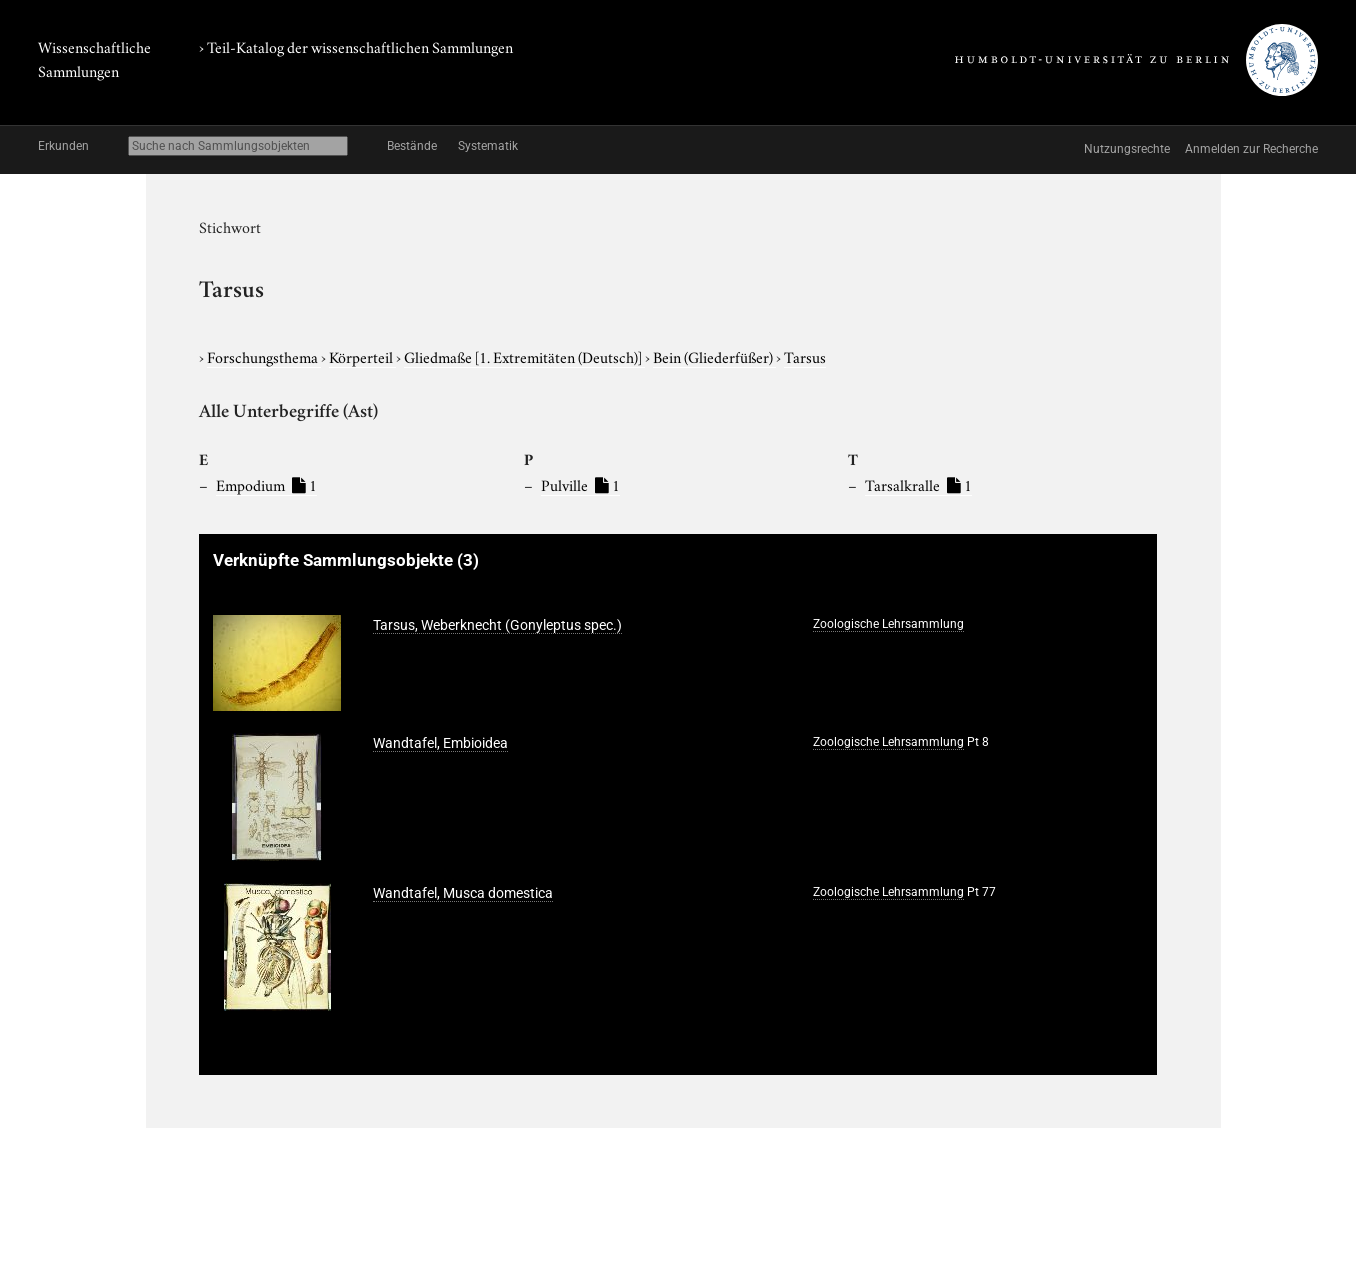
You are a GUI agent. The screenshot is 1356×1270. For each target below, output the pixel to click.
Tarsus (805, 356)
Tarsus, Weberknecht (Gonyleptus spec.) (497, 625)
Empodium (266, 484)
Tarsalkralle (918, 484)
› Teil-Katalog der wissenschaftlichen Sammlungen (356, 46)
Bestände (412, 146)
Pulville (580, 484)
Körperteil (362, 356)
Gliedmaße (524, 356)
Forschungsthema (264, 356)
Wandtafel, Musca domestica (463, 893)
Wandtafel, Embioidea (440, 743)
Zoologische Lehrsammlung (888, 624)
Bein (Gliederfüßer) (714, 356)
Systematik (488, 146)
